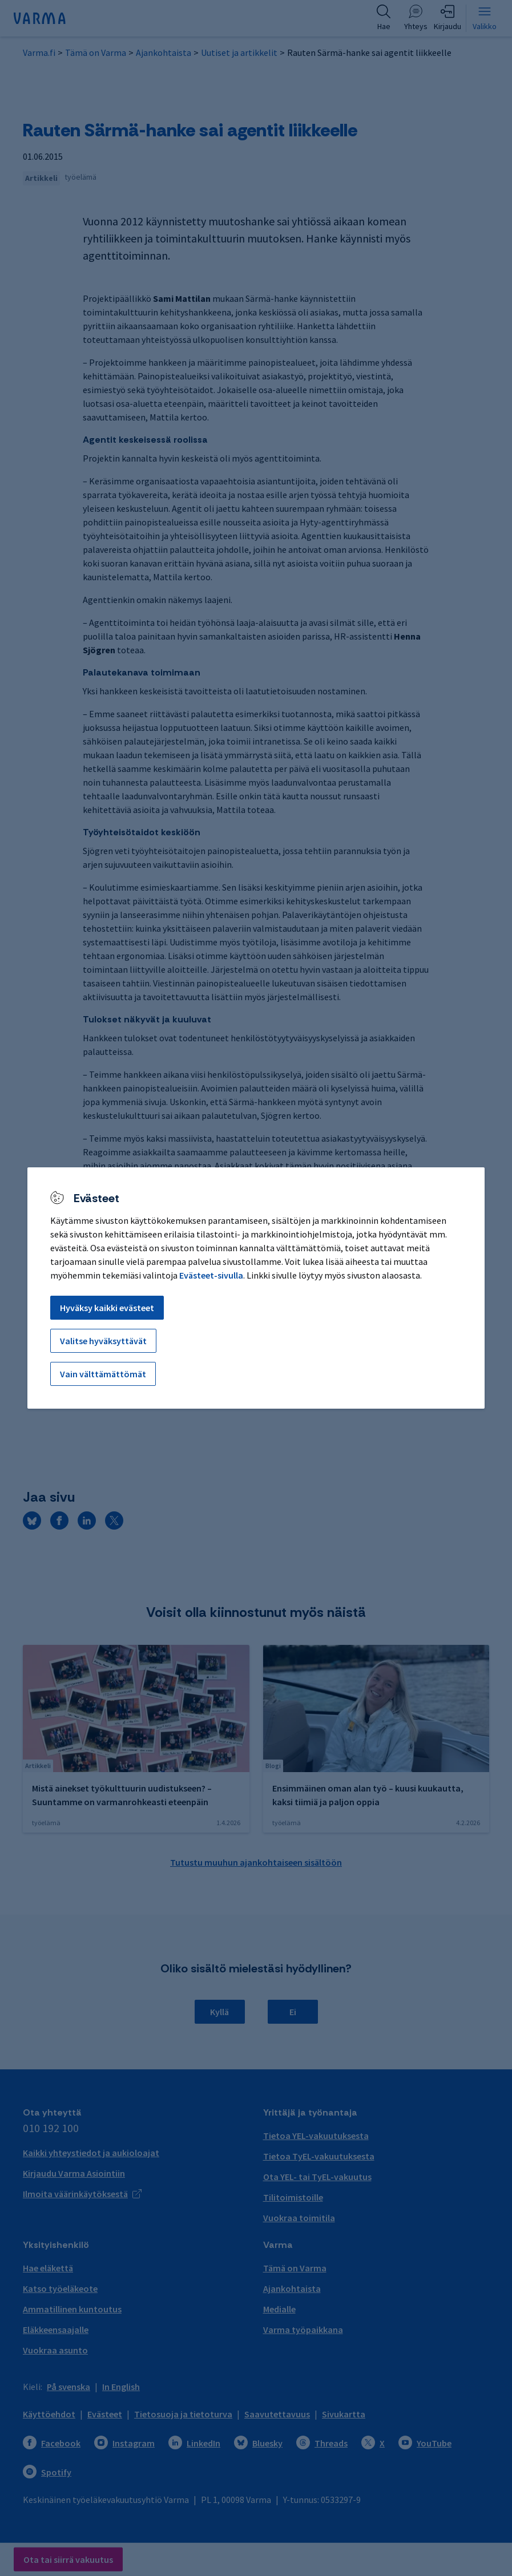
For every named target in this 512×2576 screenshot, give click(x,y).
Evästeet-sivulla (211, 1275)
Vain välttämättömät (103, 1374)
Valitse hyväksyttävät (103, 1340)
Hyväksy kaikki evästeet (107, 1307)
